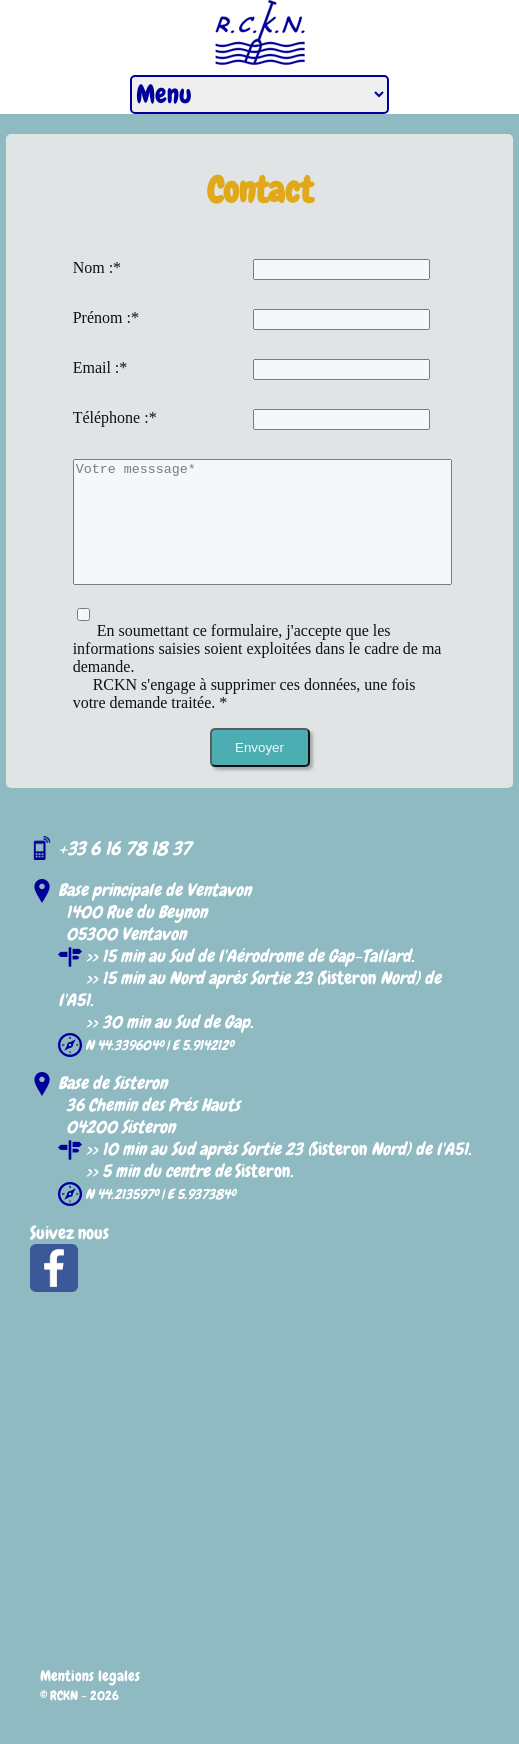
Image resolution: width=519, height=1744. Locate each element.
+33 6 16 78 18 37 (124, 872)
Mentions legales (90, 1700)
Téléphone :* (115, 417)
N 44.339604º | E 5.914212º (157, 1069)
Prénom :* (106, 317)
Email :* (100, 367)
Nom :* (97, 267)
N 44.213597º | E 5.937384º (158, 1218)
